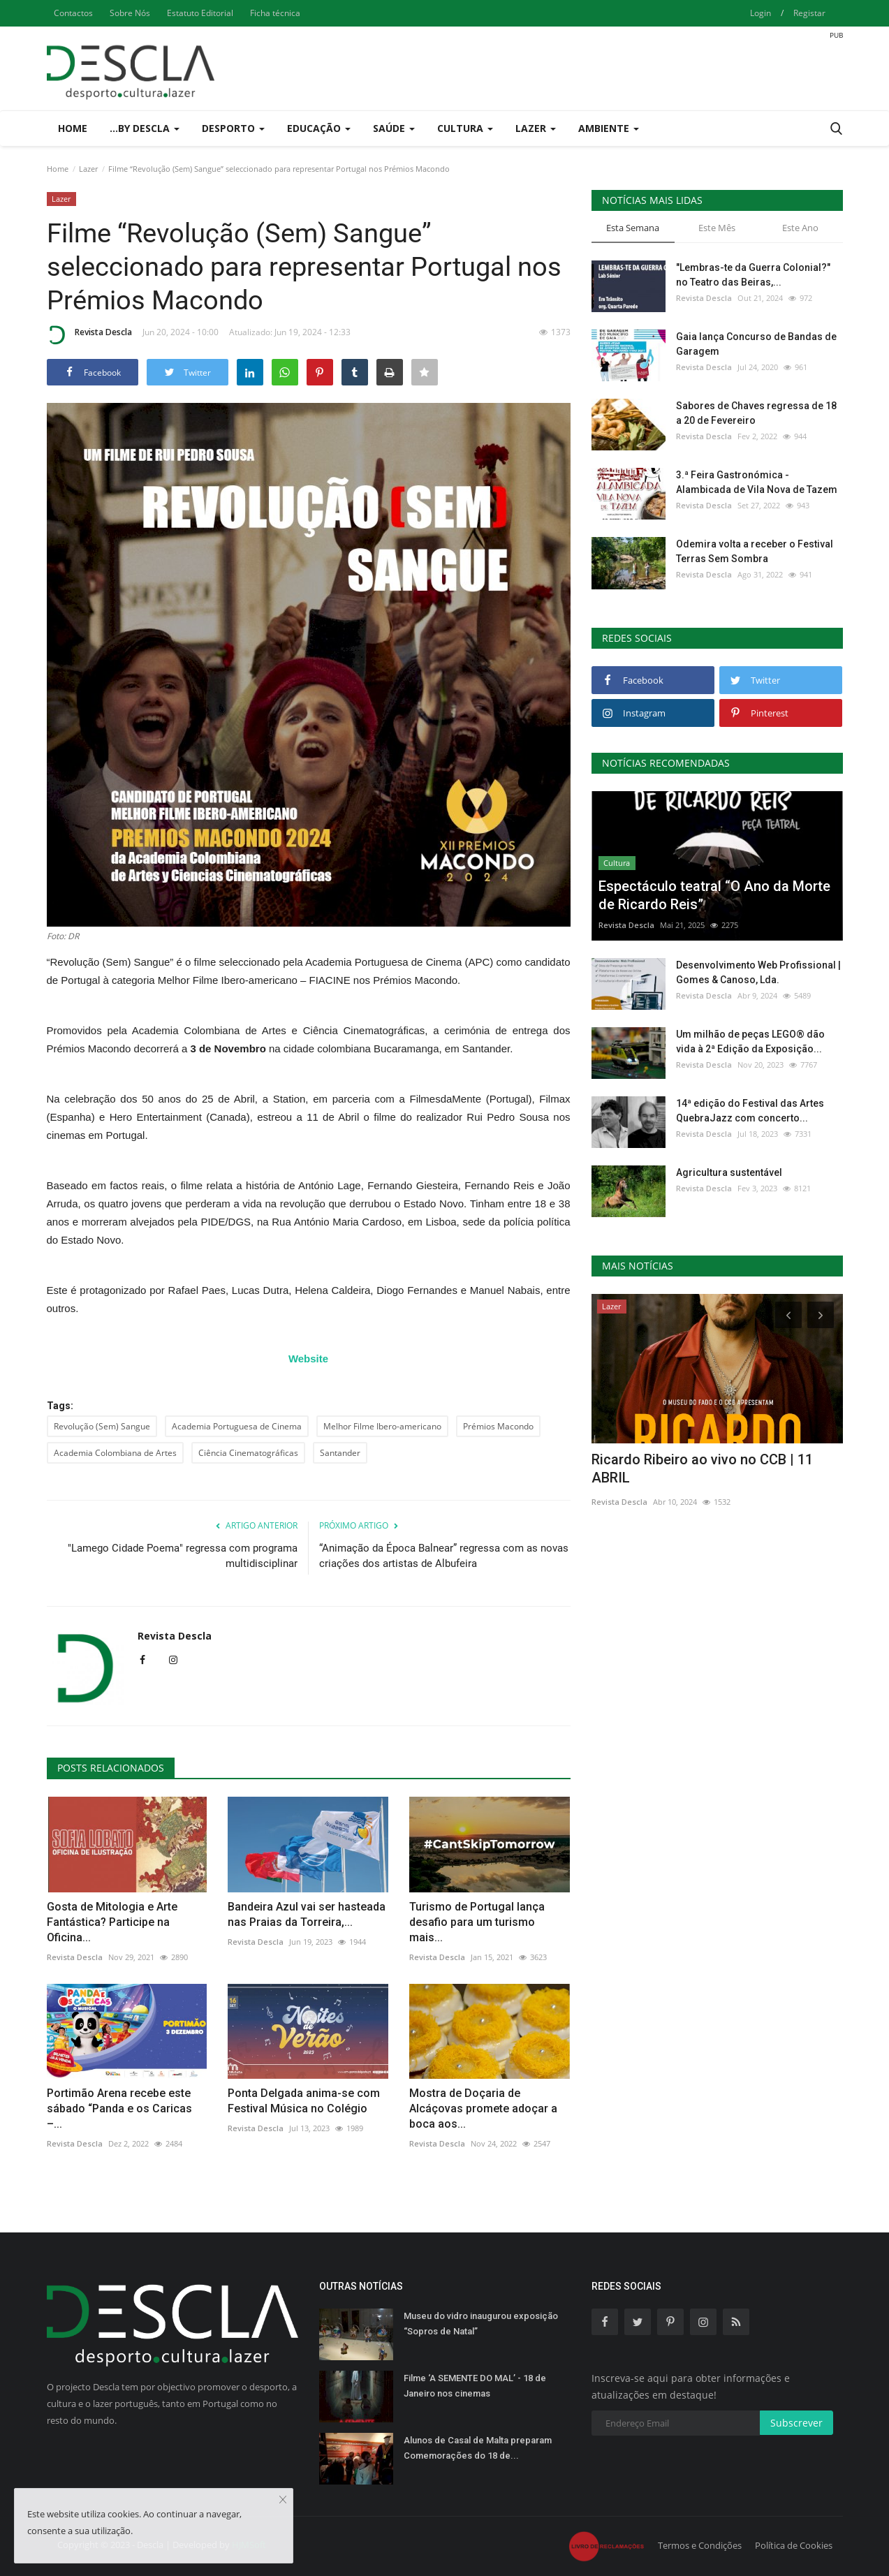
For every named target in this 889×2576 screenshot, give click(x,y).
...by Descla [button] (144, 128)
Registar (809, 13)
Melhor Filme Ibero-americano (382, 1426)
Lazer (88, 168)
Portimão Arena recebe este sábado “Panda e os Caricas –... (119, 2108)
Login (760, 13)
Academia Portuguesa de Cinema (237, 1426)
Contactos (73, 13)
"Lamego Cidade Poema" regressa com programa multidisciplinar (182, 1556)
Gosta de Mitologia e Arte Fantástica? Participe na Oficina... (112, 1922)
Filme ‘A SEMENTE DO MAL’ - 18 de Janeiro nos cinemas (475, 2386)
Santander (340, 1453)
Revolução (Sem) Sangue (102, 1426)
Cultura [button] (465, 128)
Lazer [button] (535, 128)
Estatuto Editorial (200, 13)
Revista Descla (89, 334)
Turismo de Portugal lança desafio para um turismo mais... (477, 1922)
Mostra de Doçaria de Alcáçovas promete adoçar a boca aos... (483, 2108)
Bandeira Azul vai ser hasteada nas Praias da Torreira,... (306, 1914)
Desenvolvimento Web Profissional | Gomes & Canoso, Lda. (758, 972)
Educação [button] (319, 128)
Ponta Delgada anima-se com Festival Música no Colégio (304, 2100)
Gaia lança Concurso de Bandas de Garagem (756, 344)
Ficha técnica (275, 13)
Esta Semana (632, 227)
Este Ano (800, 227)
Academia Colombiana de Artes (115, 1453)
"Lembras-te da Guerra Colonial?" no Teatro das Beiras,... (753, 275)
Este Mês (716, 227)
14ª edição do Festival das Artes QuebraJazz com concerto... (750, 1111)
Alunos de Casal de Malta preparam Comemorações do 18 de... (478, 2448)
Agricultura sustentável (729, 1172)
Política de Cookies (793, 2545)
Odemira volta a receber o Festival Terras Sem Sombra (754, 551)
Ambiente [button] (608, 128)
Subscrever (796, 2422)
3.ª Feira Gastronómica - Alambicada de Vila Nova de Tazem (756, 482)
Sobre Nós (130, 13)
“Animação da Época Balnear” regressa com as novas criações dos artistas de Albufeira (443, 1556)
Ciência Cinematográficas (248, 1453)
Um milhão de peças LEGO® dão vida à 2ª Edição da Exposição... (750, 1041)
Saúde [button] (394, 128)
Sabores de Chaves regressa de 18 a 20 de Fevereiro (756, 413)
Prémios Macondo (498, 1426)
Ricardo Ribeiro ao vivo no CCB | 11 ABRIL (702, 1468)
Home (72, 128)
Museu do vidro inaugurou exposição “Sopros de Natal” (481, 2323)
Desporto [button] (233, 128)
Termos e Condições (700, 2545)
